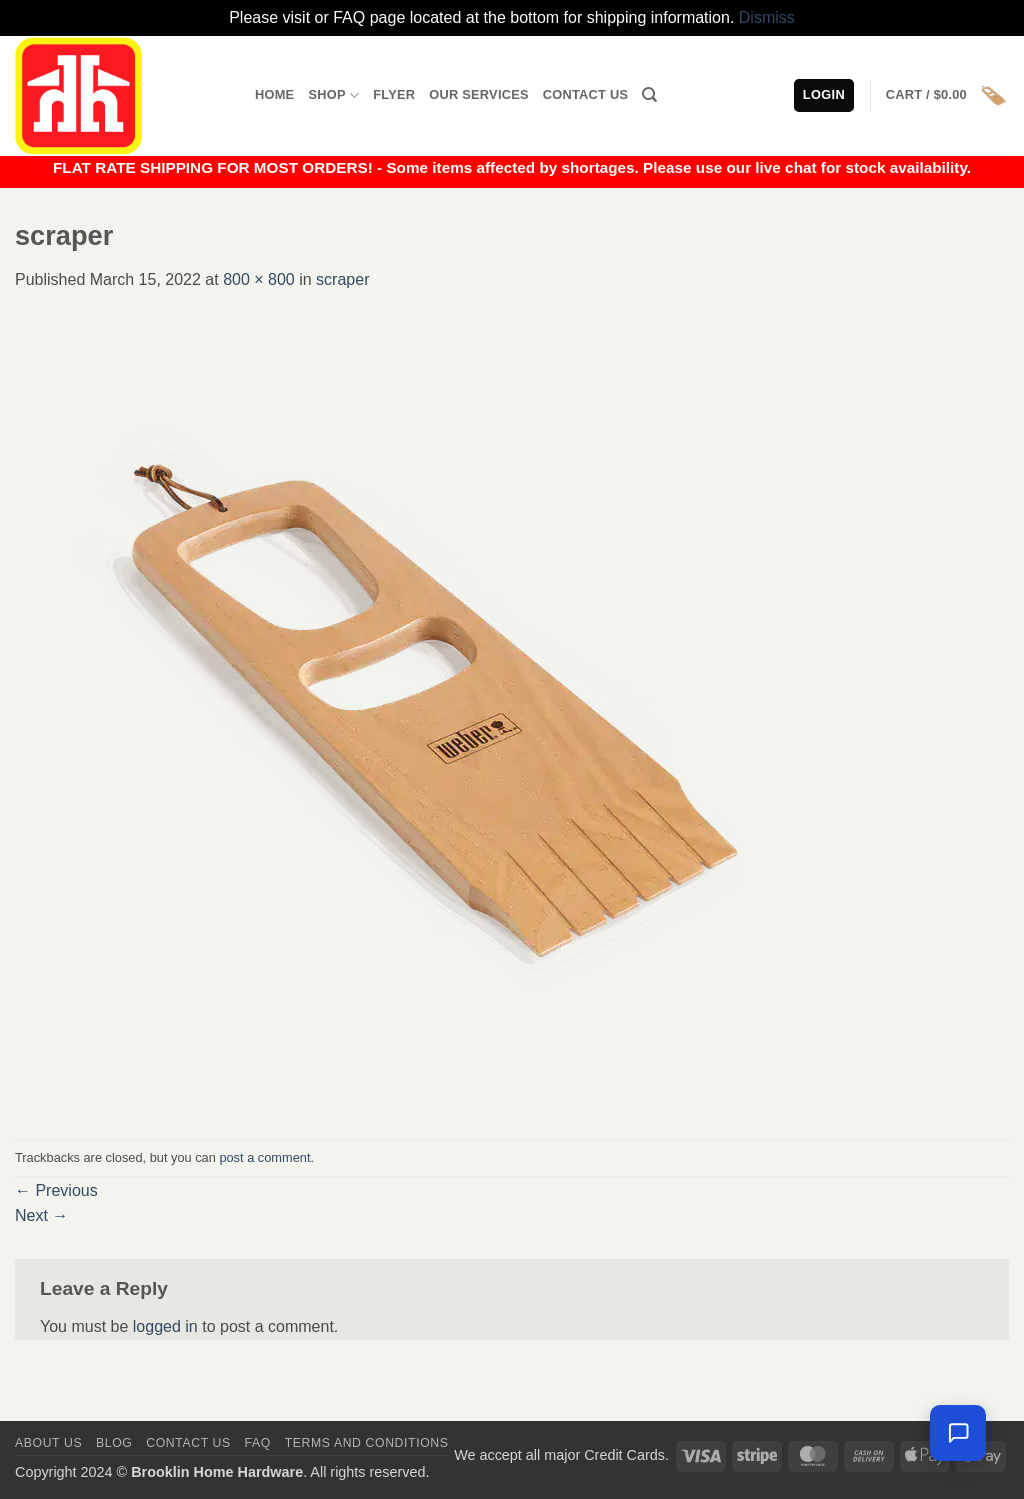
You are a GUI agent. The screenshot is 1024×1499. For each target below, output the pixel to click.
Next (41, 1215)
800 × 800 (259, 279)
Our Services (479, 94)
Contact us (188, 1443)
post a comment (264, 1157)
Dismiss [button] (767, 17)
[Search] (649, 95)
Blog (114, 1443)
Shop (333, 95)
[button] (947, 96)
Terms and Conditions (367, 1443)
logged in (165, 1326)
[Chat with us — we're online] (958, 1433)
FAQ (258, 1443)
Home (274, 94)
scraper (342, 279)
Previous (56, 1190)
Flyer (394, 94)
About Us (48, 1443)
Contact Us (586, 94)
